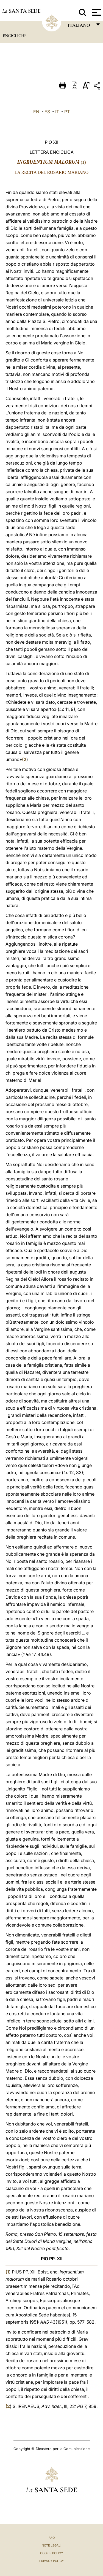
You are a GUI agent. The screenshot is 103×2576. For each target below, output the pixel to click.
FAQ (52, 2538)
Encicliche (14, 35)
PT (67, 111)
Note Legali (51, 2545)
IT (57, 111)
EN (36, 111)
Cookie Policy (51, 2553)
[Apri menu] (95, 12)
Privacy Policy (51, 2561)
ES (47, 111)
